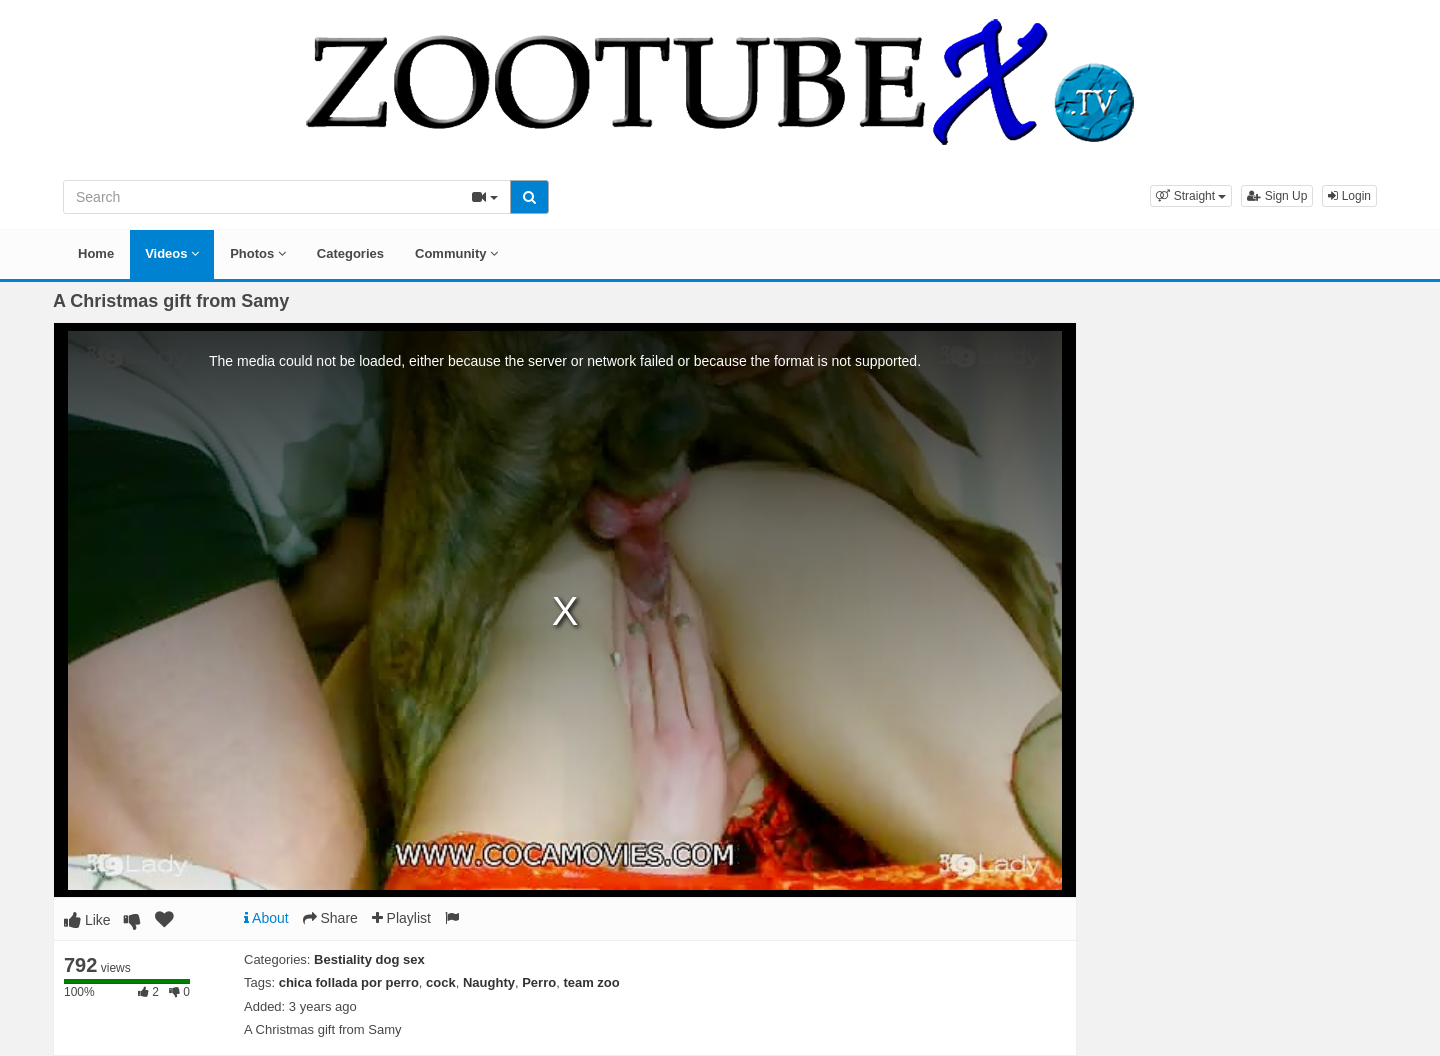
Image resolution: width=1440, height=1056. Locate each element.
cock (441, 982)
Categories (350, 253)
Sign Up (1277, 196)
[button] (1191, 196)
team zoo (591, 982)
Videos (172, 253)
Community (456, 253)
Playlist (401, 918)
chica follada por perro (349, 982)
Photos (258, 253)
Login (1349, 196)
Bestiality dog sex (369, 959)
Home (96, 253)
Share (330, 918)
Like (87, 920)
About (266, 918)
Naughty (489, 982)
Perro (539, 982)
